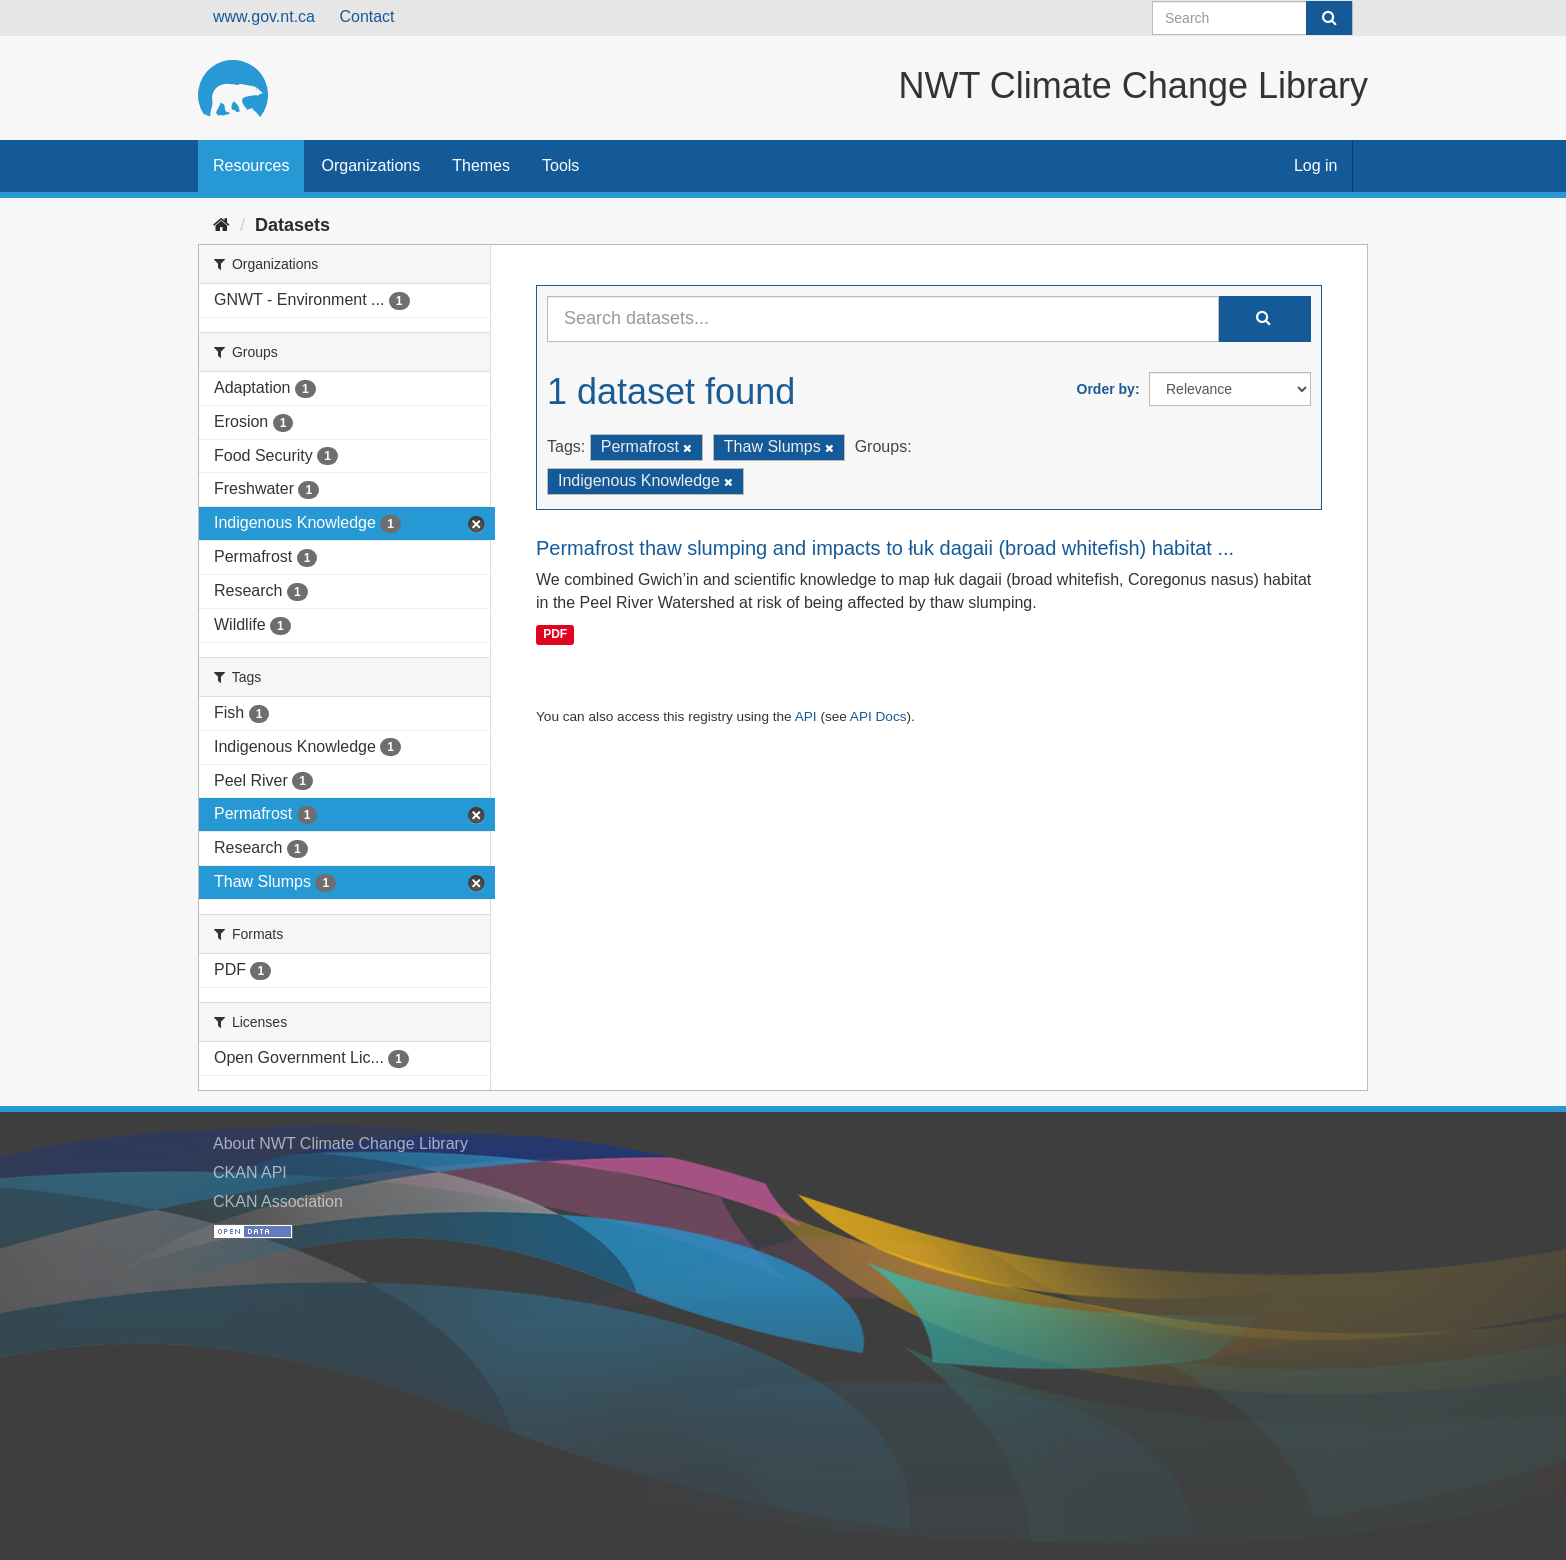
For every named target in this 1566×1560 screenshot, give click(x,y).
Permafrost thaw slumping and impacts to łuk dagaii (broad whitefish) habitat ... (885, 548)
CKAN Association (278, 1201)
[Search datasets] (1252, 18)
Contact (366, 16)
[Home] (221, 225)
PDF (555, 634)
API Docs (878, 716)
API (806, 716)
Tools (560, 165)
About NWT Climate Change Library (340, 1143)
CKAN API (250, 1172)
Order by (1106, 389)
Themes (481, 165)
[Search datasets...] (883, 319)
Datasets (292, 225)
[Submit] (1329, 18)
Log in (1316, 165)
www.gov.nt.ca (264, 16)
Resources (251, 165)
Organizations (370, 165)
